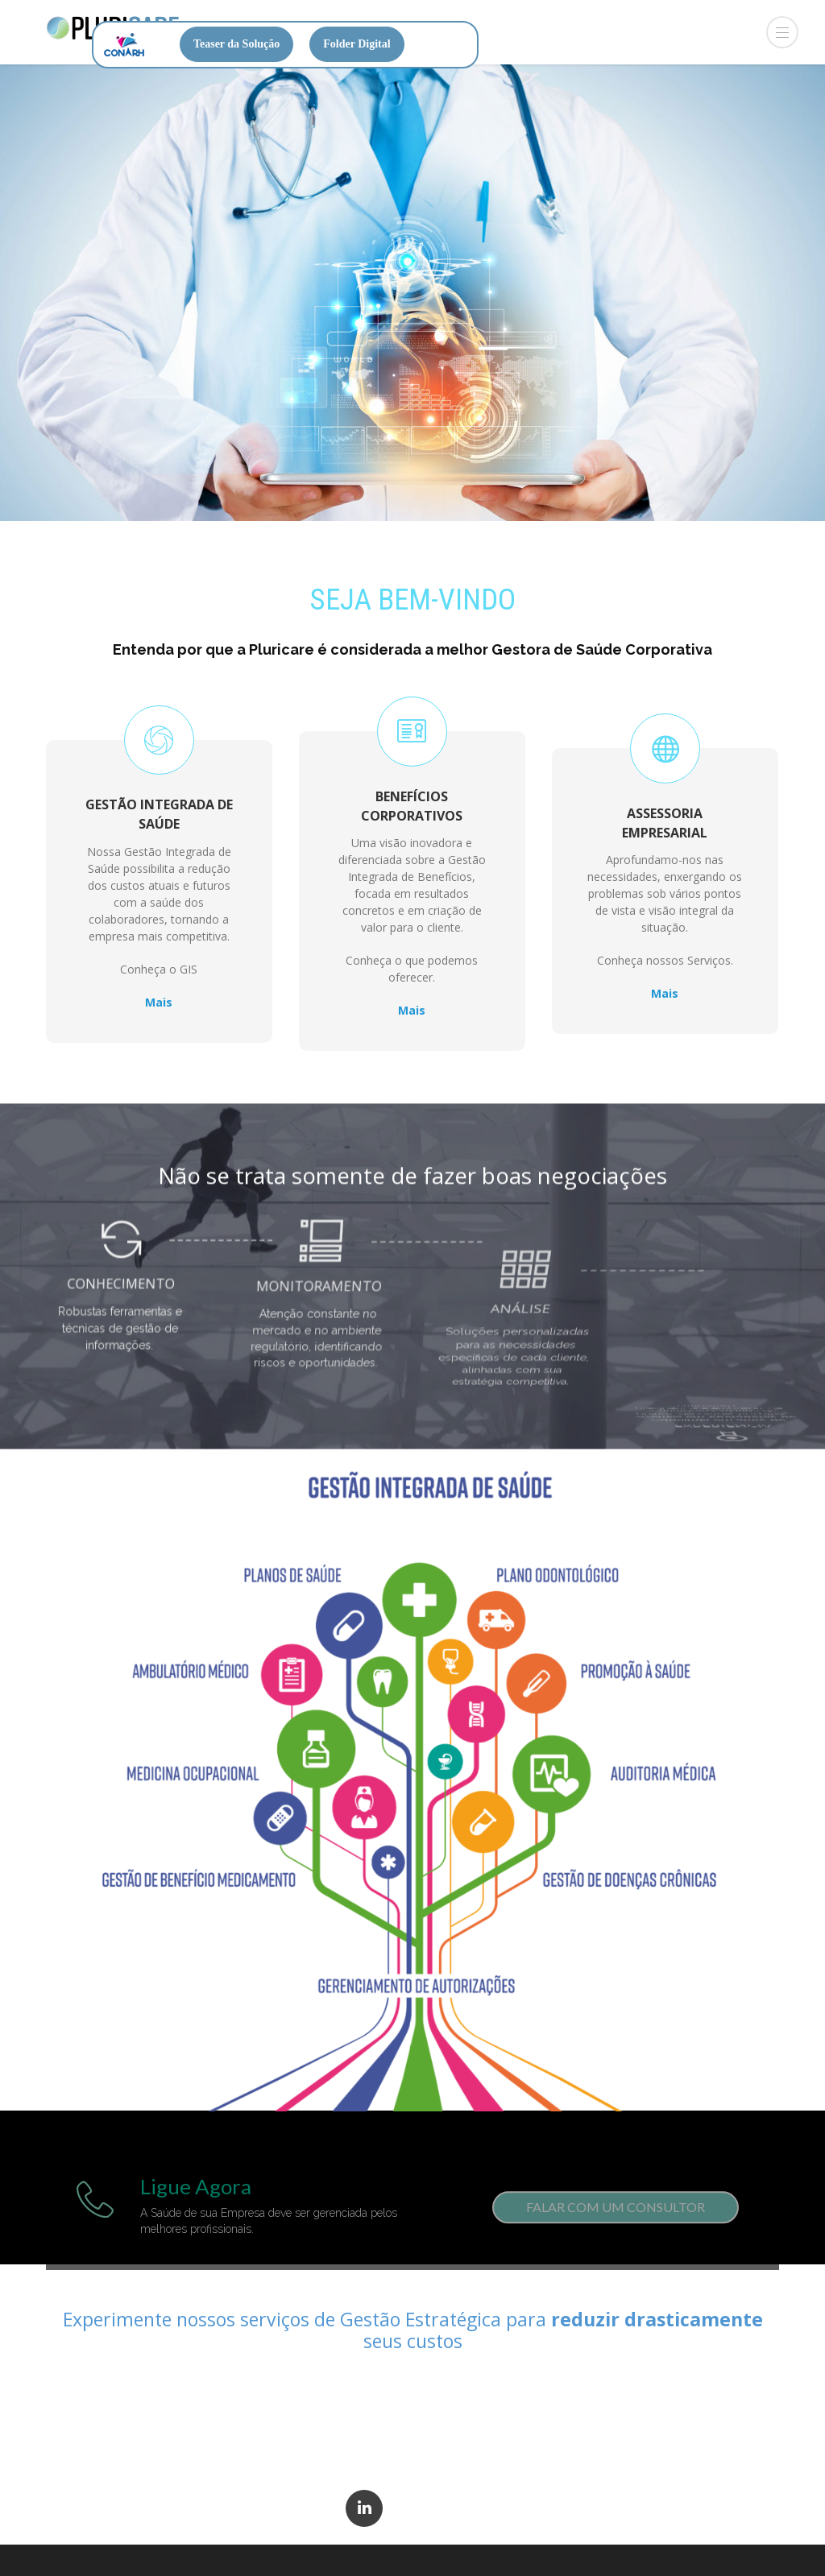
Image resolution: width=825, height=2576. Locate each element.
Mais (158, 991)
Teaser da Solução (236, 44)
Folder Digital (356, 44)
